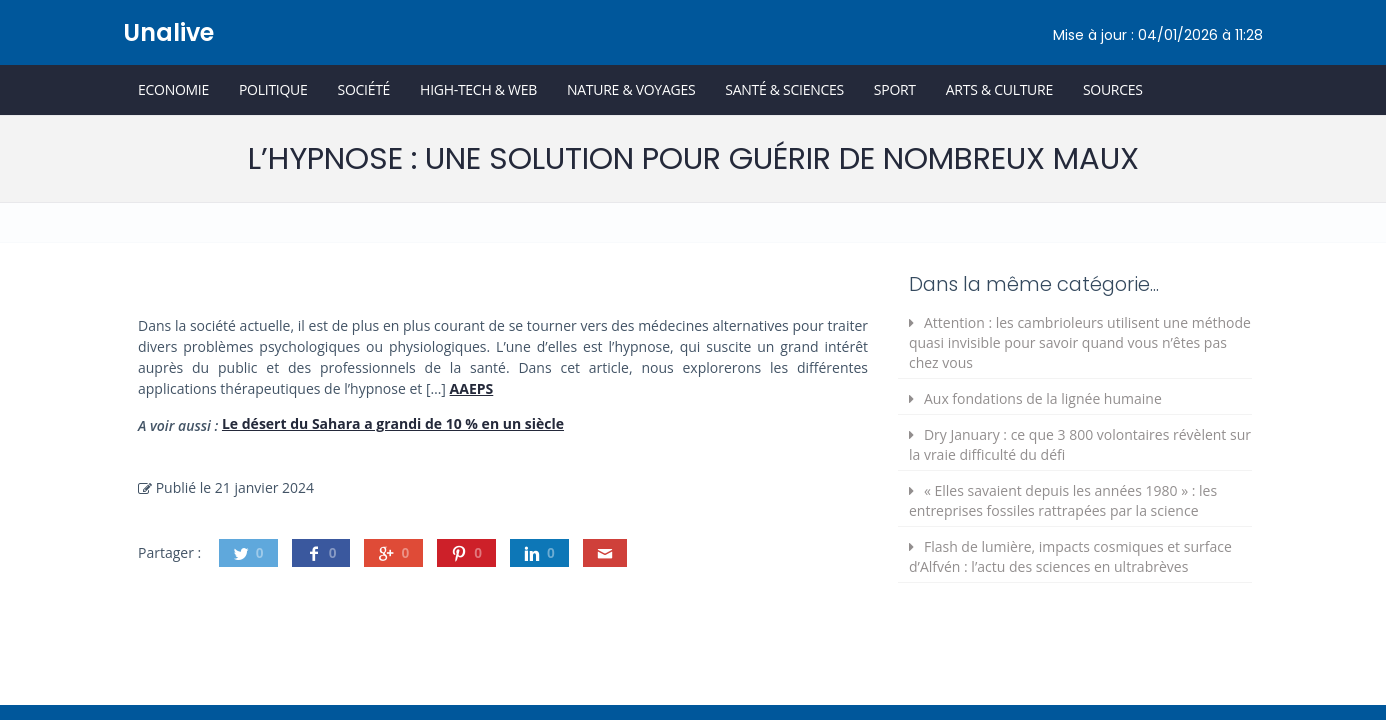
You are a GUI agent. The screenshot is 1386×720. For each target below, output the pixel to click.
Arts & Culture (999, 89)
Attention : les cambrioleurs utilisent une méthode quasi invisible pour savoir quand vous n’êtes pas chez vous (1080, 342)
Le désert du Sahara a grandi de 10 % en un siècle (393, 423)
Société (363, 89)
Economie (173, 89)
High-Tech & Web (478, 89)
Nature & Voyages (631, 89)
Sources (1113, 89)
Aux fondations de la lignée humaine (1043, 398)
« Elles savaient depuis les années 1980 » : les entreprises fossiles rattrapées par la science (1063, 500)
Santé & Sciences (784, 89)
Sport (895, 89)
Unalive (168, 32)
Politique (273, 89)
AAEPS (472, 388)
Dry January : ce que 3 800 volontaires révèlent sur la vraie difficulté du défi (1080, 444)
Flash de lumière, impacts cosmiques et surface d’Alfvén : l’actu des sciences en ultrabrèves (1070, 556)
